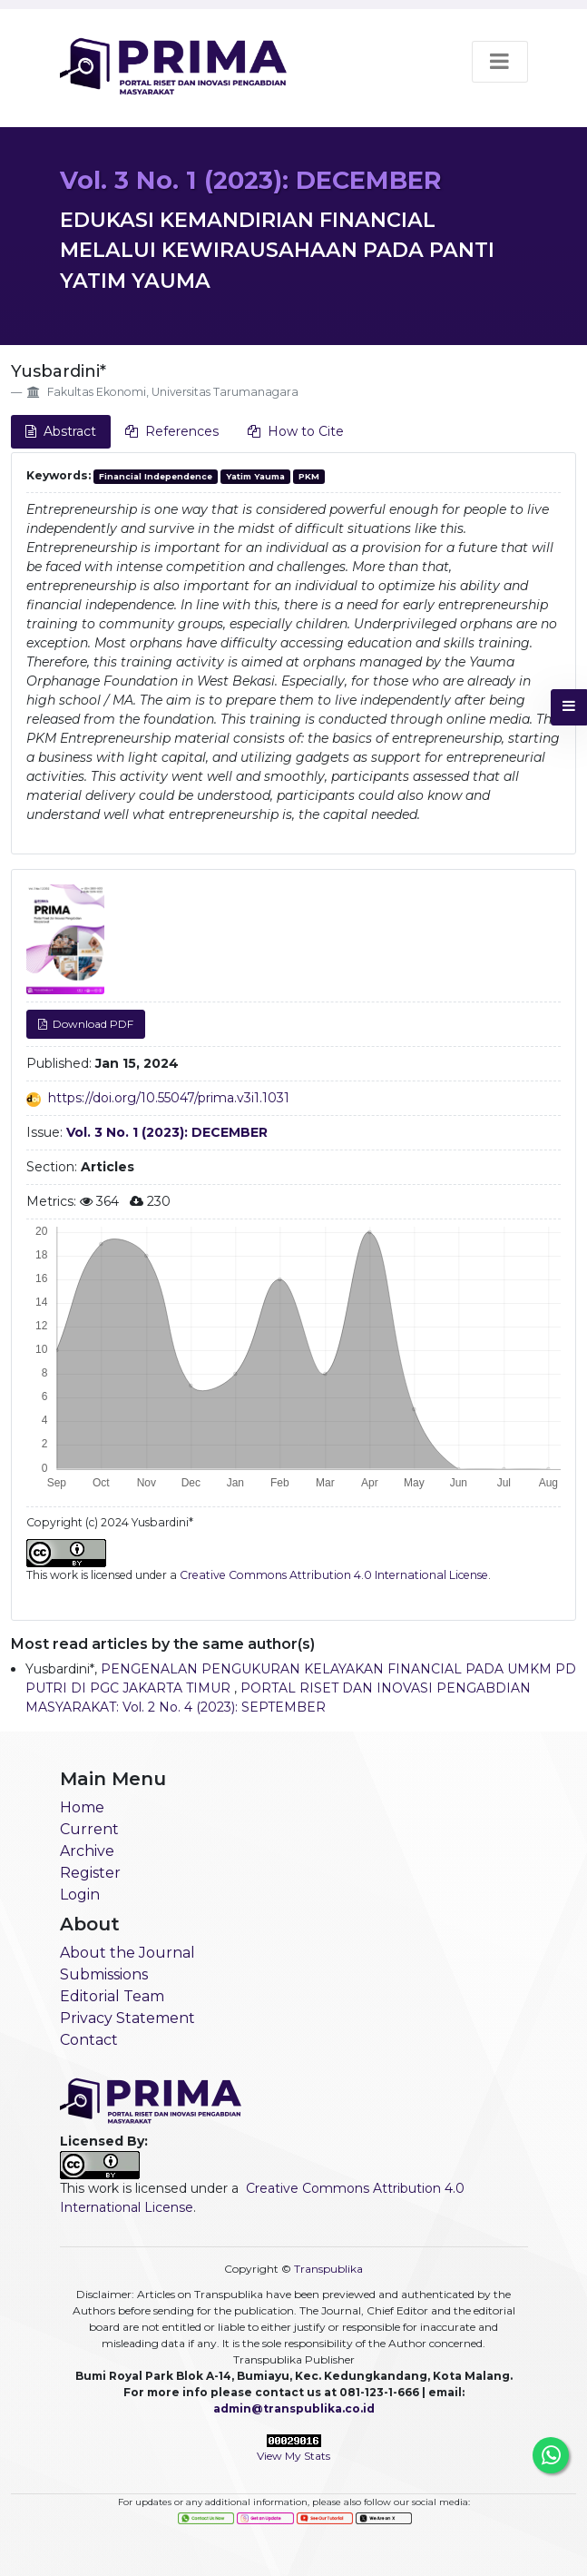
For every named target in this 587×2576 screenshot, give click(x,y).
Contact (89, 2039)
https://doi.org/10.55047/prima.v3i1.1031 (168, 1098)
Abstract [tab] (60, 431)
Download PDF (91, 1024)
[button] (569, 707)
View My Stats (293, 2455)
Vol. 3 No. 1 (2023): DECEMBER (250, 180)
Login (80, 1894)
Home (82, 1807)
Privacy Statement (127, 2018)
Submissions (104, 1974)
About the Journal (127, 1952)
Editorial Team (112, 1996)
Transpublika (328, 2268)
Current (89, 1829)
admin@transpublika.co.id (294, 2408)
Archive (87, 1851)
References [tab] (172, 431)
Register (90, 1872)
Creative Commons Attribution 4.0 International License (334, 1575)
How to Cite (296, 431)
